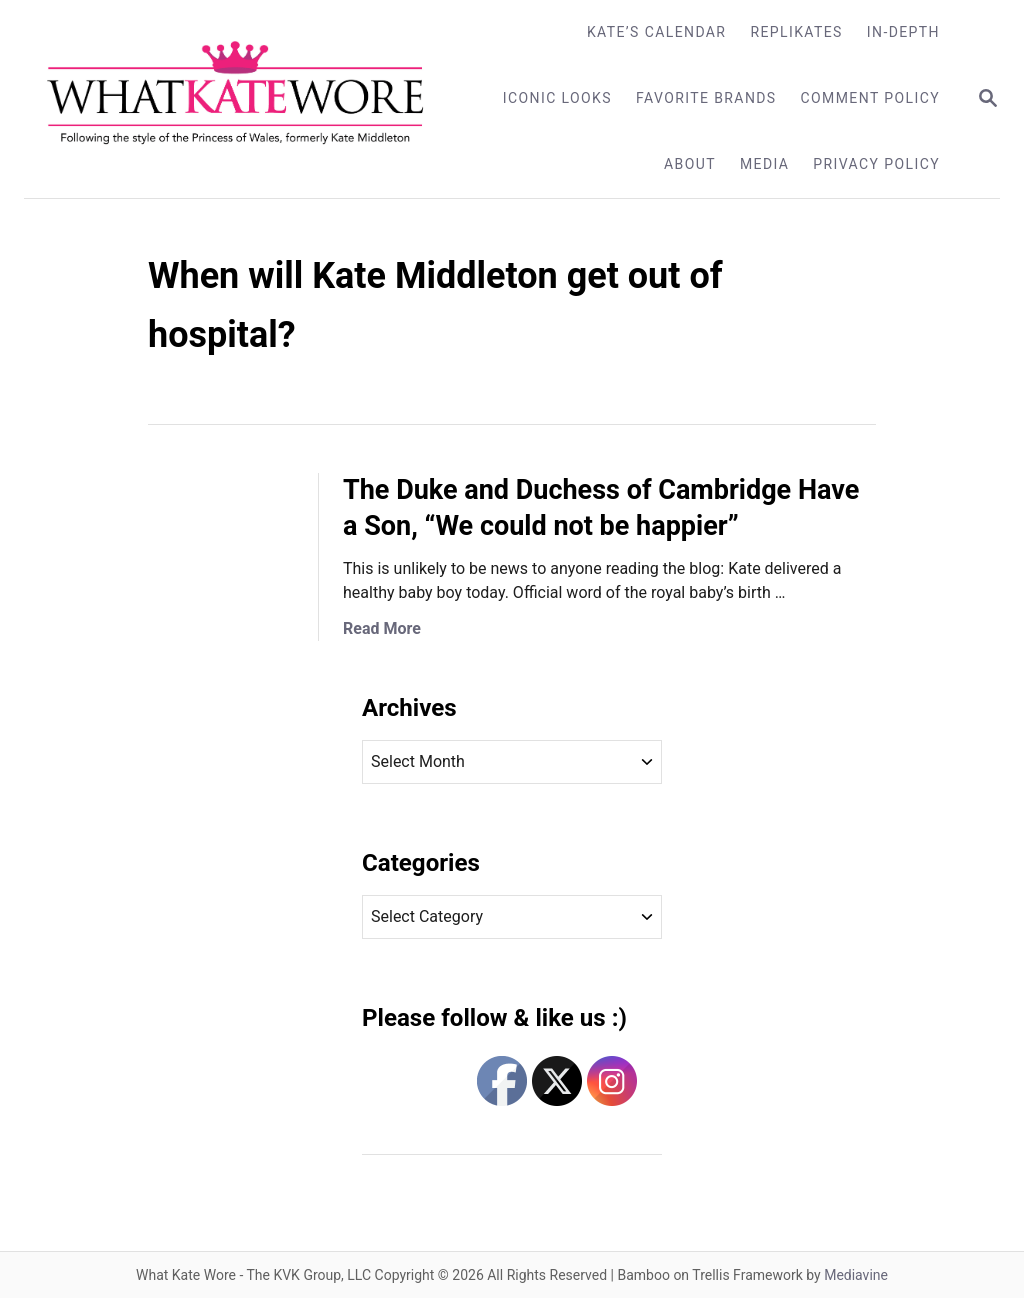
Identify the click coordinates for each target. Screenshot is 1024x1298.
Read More (382, 628)
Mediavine (856, 1275)
